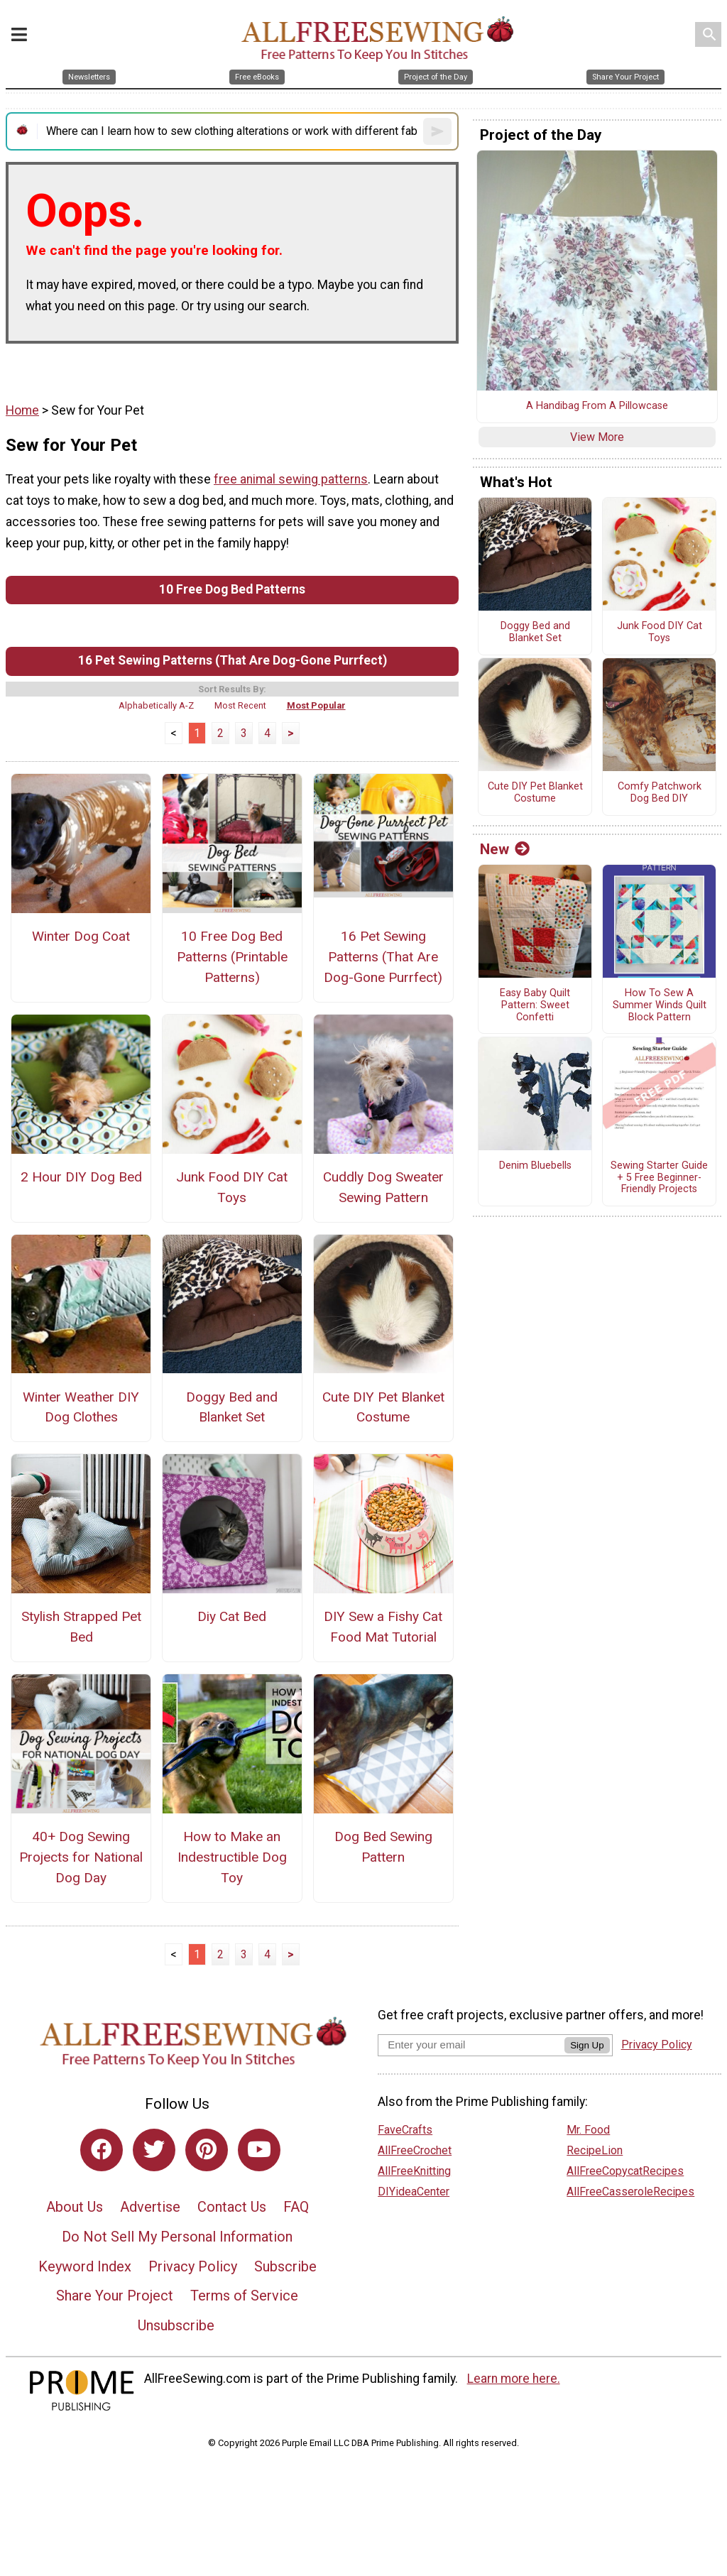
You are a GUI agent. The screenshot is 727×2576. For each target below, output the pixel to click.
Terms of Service (244, 2295)
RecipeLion (595, 2150)
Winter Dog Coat (81, 936)
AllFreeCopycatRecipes (625, 2171)
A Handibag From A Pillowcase (597, 406)
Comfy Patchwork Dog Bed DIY (659, 792)
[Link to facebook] (101, 2150)
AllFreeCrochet (415, 2150)
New (505, 849)
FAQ (296, 2206)
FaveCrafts (405, 2129)
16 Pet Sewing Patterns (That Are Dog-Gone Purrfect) (232, 660)
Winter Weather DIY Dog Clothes (81, 1407)
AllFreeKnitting (414, 2171)
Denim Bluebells (535, 1166)
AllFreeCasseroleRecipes (630, 2191)
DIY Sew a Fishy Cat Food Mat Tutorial (383, 1626)
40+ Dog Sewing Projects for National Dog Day (81, 1857)
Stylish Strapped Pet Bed (81, 1626)
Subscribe (285, 2266)
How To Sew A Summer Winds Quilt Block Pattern (659, 1005)
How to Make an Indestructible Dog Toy (232, 1857)
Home (22, 410)
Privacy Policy (192, 2266)
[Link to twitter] (154, 2150)
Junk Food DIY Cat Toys (232, 1187)
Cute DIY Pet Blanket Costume (383, 1407)
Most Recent (240, 705)
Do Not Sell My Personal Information (177, 2236)
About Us (74, 2206)
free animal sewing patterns (291, 479)
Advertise (150, 2206)
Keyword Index (84, 2266)
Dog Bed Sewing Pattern (383, 1846)
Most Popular (316, 705)
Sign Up (586, 2045)
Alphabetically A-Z (156, 705)
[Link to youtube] (259, 2150)
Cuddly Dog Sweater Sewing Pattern (383, 1187)
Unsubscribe (176, 2325)
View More (597, 437)
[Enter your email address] (471, 2044)
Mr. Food (588, 2129)
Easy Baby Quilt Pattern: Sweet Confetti (535, 1005)
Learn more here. (513, 2379)
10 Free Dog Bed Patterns (232, 589)
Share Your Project (114, 2295)
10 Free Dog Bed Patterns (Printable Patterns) (232, 957)
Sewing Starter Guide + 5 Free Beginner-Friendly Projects (659, 1177)
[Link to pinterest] (206, 2150)
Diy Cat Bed (231, 1616)
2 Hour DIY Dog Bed (81, 1177)
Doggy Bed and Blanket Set (232, 1407)
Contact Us (231, 2206)
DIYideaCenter (413, 2191)
